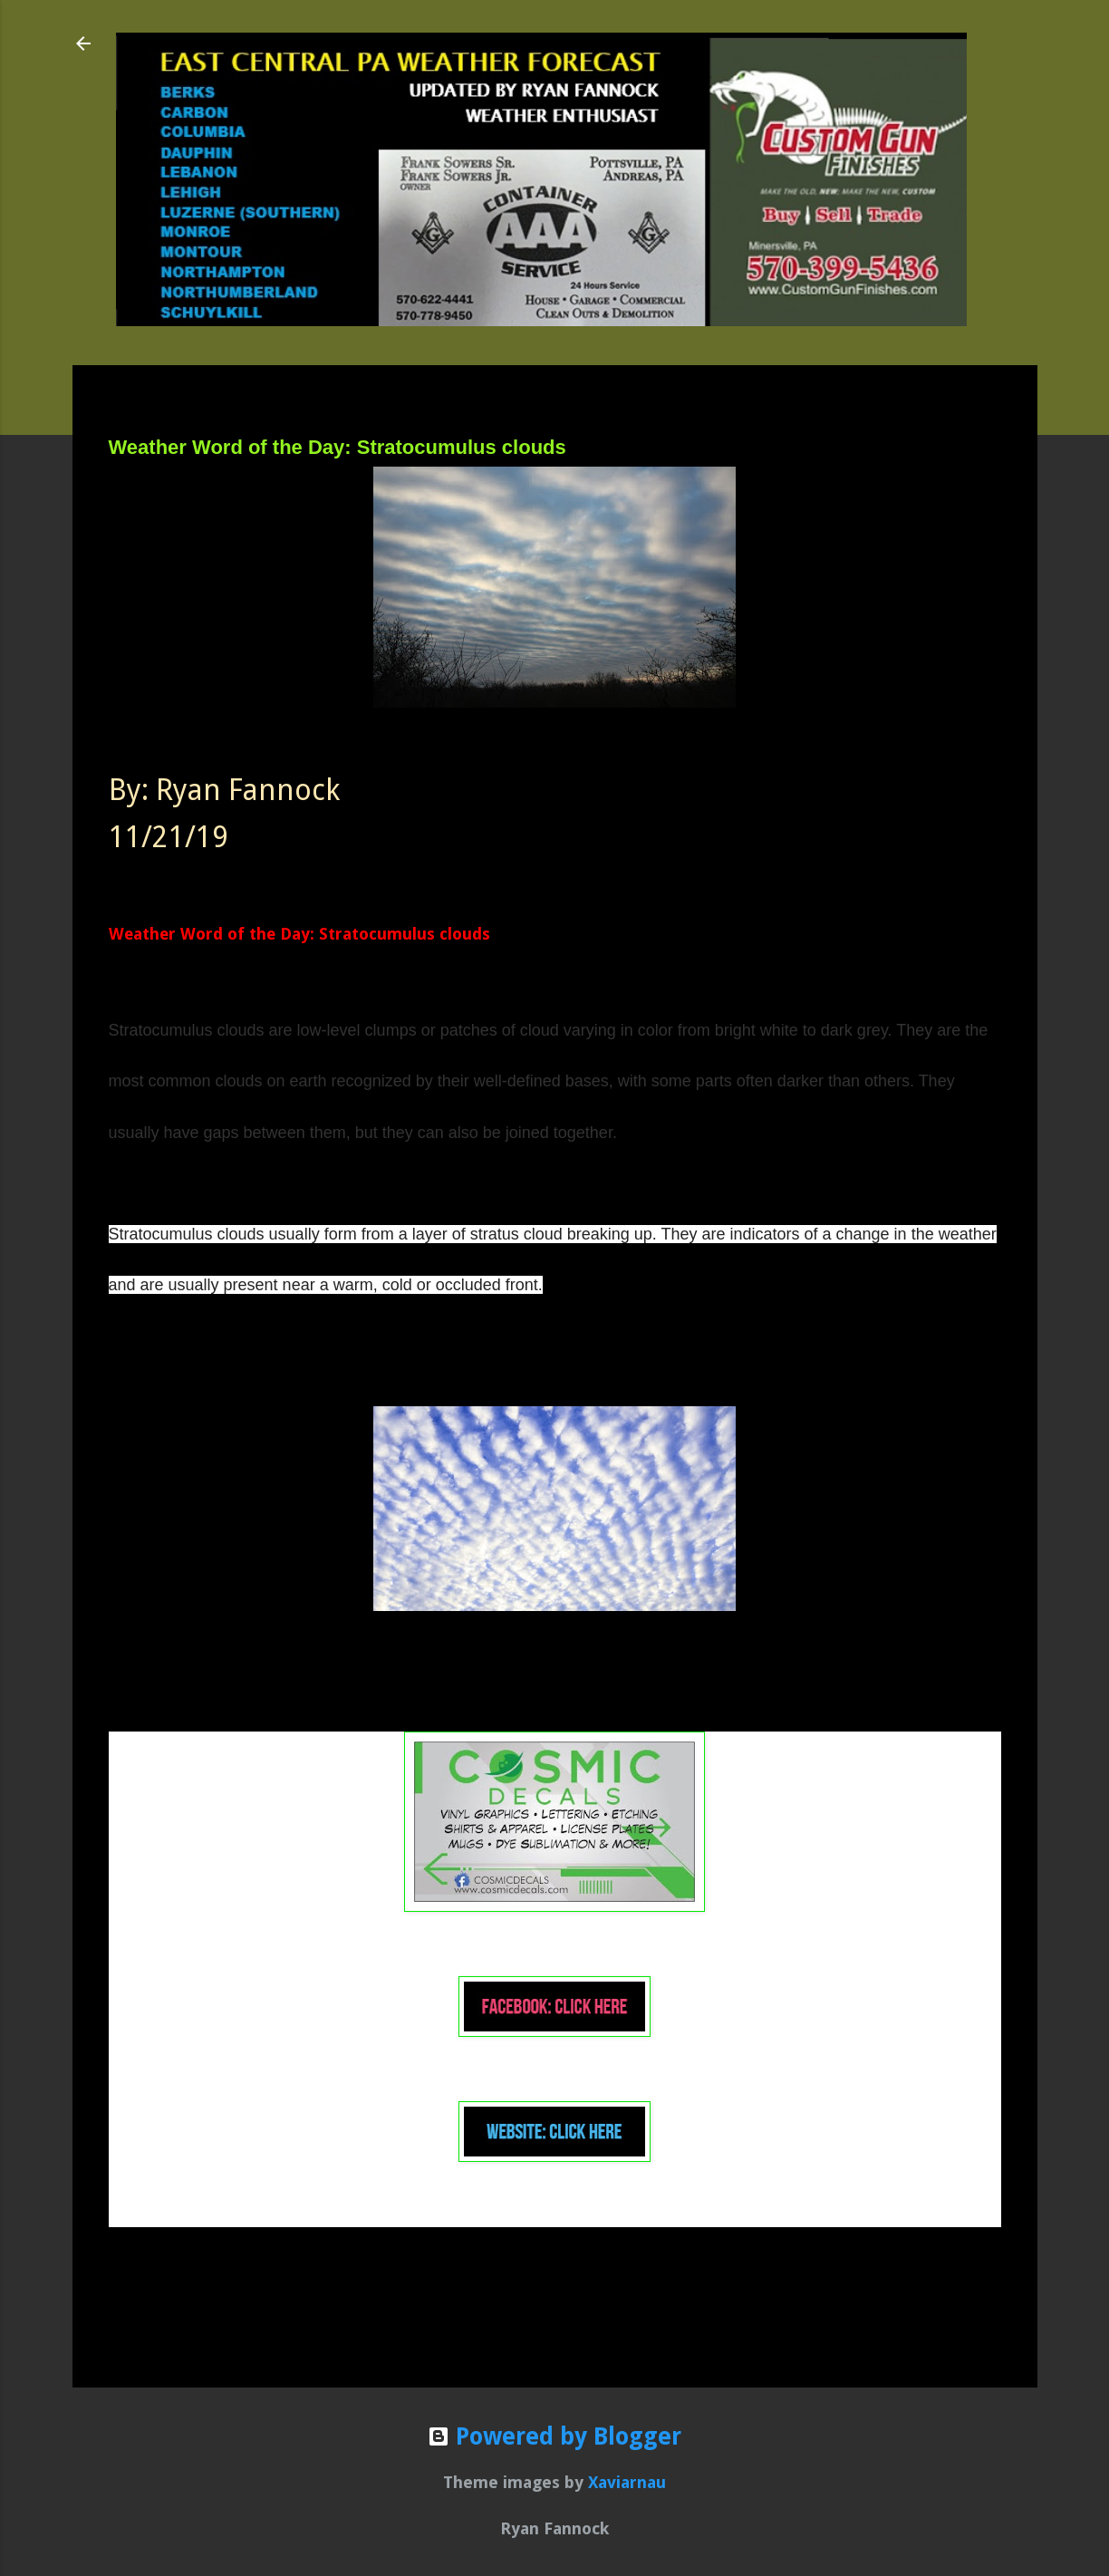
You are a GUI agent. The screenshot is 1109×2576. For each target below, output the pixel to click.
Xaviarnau (627, 2482)
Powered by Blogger (554, 2436)
